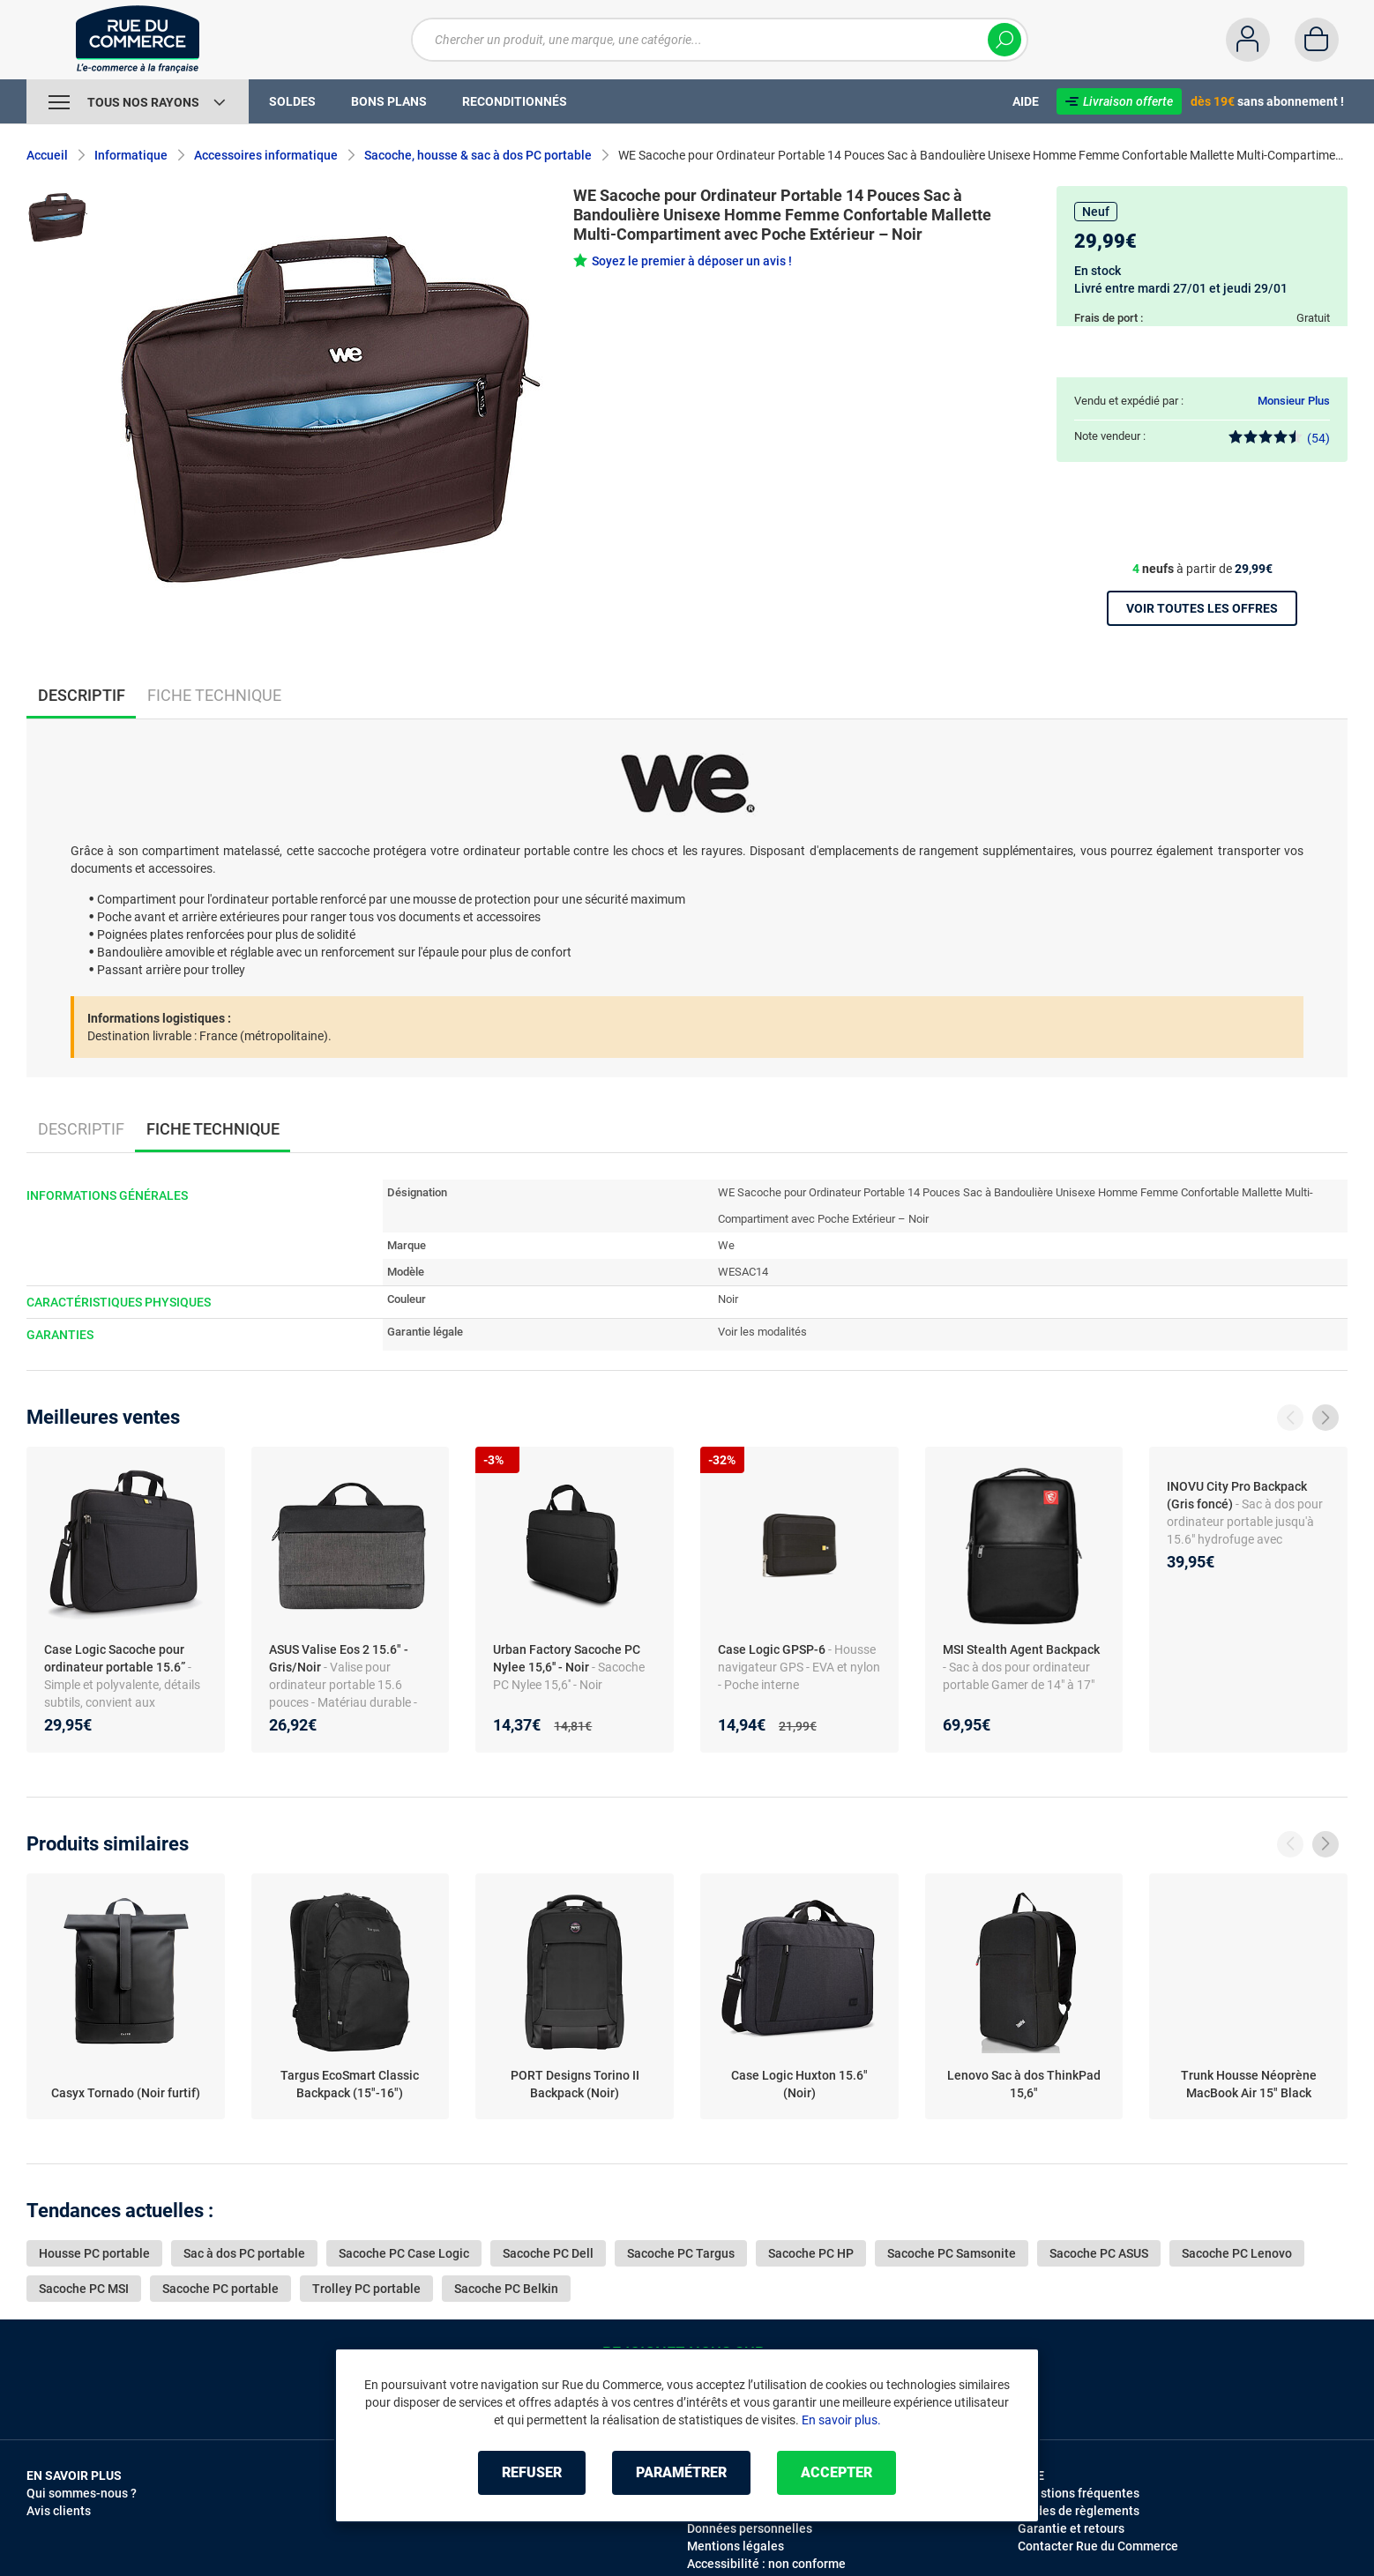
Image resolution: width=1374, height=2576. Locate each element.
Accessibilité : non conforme (766, 2564)
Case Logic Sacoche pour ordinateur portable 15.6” (116, 1658)
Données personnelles (749, 2528)
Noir (728, 1299)
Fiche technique (214, 695)
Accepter (836, 2472)
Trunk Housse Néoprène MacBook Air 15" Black (1249, 2084)
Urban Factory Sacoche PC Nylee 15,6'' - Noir (566, 1658)
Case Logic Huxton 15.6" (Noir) (799, 2084)
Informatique (131, 155)
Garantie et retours (1071, 2528)
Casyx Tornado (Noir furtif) (125, 2093)
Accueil (47, 155)
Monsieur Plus (1294, 400)
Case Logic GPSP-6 (773, 1649)
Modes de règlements (1078, 2511)
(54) (1279, 437)
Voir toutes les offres (1202, 608)
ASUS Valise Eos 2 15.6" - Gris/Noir (338, 1658)
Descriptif (81, 1129)
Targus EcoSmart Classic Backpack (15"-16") (349, 2084)
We (726, 1245)
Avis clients (58, 2511)
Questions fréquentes (1078, 2493)
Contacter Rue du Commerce (1098, 2546)
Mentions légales (735, 2546)
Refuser (532, 2472)
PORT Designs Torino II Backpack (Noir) (575, 2084)
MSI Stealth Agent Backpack (1021, 1649)
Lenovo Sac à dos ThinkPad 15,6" (1024, 2084)
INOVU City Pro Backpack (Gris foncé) (1237, 1495)
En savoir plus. (841, 2420)
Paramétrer (681, 2472)
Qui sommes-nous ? (81, 2493)
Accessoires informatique (266, 155)
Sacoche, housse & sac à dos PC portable (478, 155)
